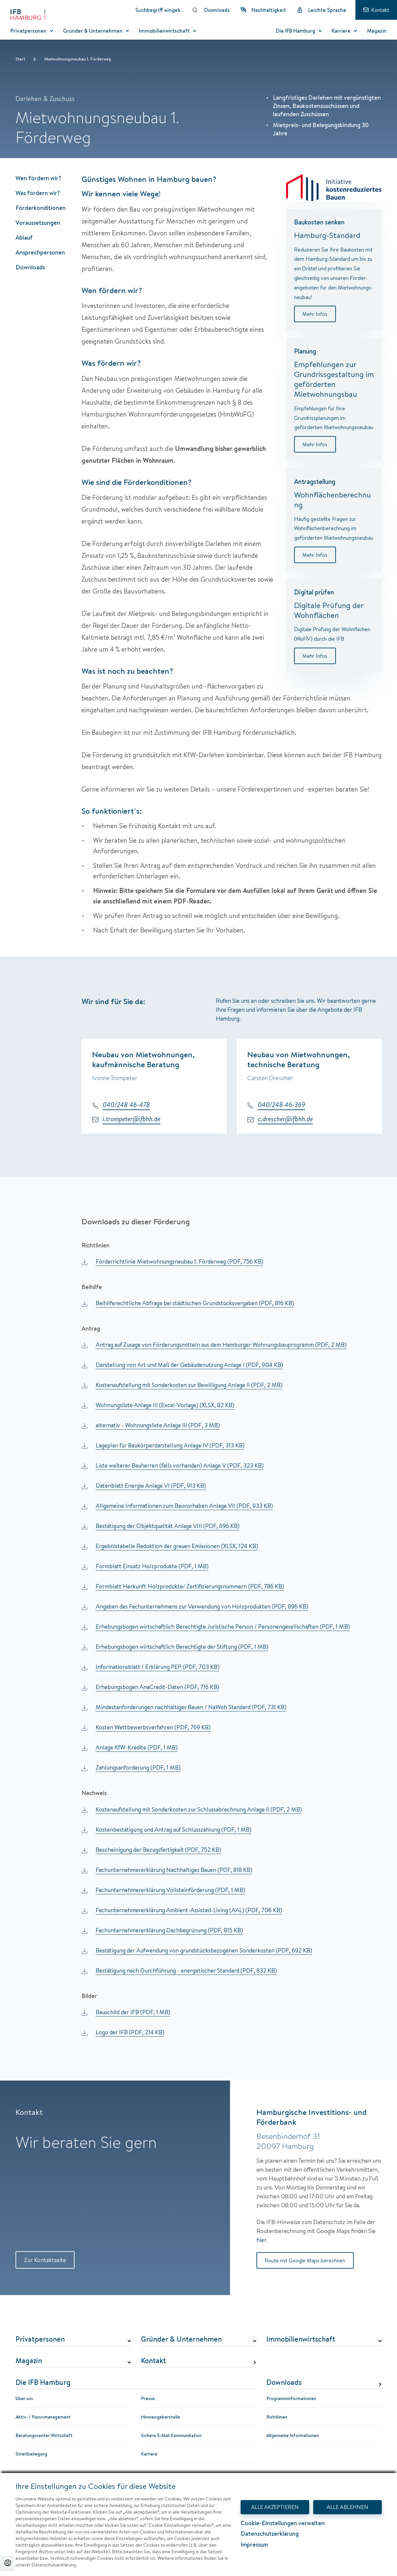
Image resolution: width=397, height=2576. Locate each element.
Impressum (254, 2545)
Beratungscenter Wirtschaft (44, 2436)
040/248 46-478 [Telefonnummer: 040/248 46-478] (126, 1104)
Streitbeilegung (31, 2455)
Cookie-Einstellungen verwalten (283, 2523)
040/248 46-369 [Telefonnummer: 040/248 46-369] (281, 1104)
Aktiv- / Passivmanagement (43, 2418)
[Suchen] (195, 10)
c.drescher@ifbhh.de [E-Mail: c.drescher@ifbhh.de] (285, 1118)
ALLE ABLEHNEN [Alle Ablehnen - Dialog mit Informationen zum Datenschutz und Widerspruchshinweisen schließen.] (347, 2507)
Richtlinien (276, 2418)
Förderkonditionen (41, 208)
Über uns (24, 2399)
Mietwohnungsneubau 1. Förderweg (77, 59)
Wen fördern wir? (38, 178)
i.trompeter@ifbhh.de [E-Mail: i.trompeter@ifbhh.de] (131, 1118)
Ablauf (24, 237)
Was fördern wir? (38, 193)
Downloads (30, 267)
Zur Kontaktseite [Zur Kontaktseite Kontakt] (48, 2260)
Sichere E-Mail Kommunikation (171, 2436)
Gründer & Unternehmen (181, 2340)
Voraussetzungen (38, 223)
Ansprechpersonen (40, 252)
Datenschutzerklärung (270, 2534)
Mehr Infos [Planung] (315, 446)
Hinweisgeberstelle (160, 2418)
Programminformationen (291, 2399)
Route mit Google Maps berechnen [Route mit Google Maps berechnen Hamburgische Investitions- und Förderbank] (308, 2261)
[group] (232, 1088)
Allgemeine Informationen (292, 2436)
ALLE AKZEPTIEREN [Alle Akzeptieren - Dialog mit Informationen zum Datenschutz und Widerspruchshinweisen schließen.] (275, 2507)
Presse (148, 2399)
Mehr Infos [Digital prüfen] (315, 659)
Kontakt (153, 2361)
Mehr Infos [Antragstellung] (315, 557)
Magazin (29, 2361)
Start (20, 59)
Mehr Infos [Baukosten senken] (315, 314)
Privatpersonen (40, 2340)
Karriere (149, 2455)
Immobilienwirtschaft (300, 2340)
